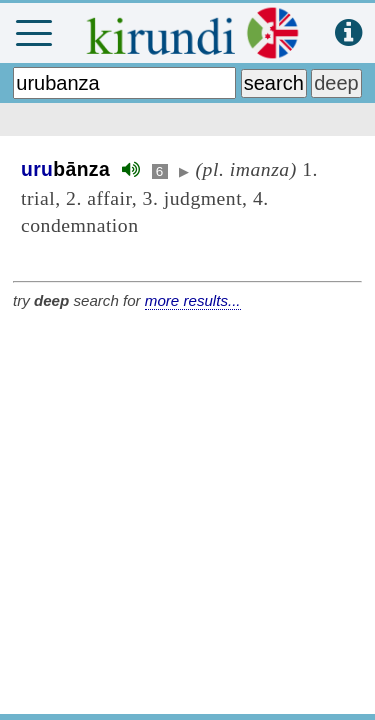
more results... (193, 300)
